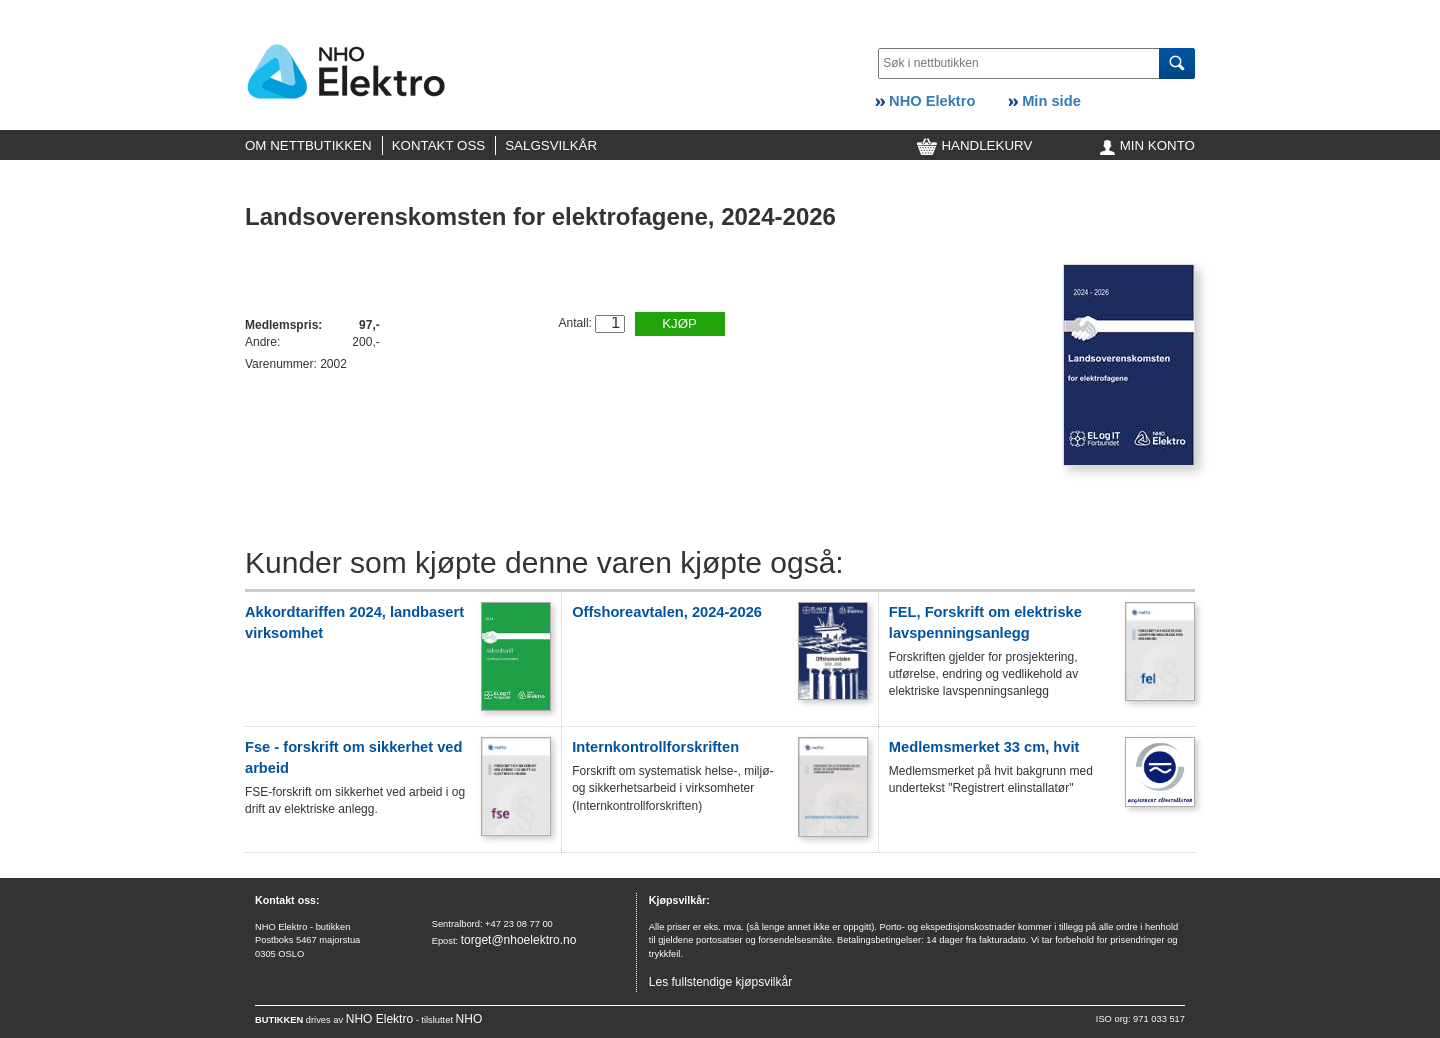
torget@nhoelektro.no (519, 940)
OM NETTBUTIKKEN (308, 145)
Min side (1044, 101)
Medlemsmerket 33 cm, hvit (984, 747)
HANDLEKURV (975, 145)
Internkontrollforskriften (655, 747)
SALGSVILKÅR (551, 145)
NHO (469, 1019)
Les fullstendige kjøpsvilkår (720, 982)
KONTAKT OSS (439, 145)
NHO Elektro (925, 101)
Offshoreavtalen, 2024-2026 (667, 612)
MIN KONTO (1147, 145)
